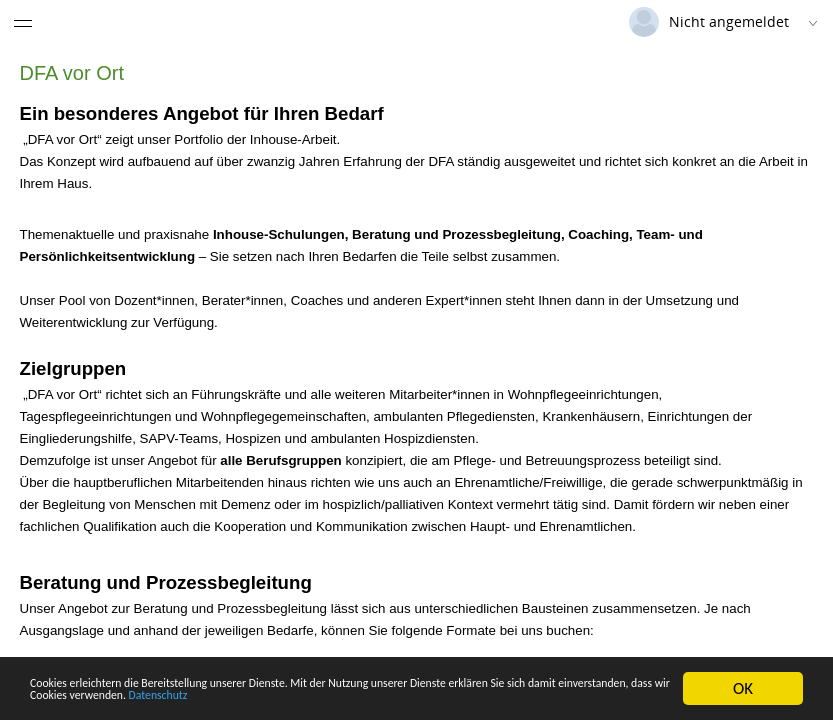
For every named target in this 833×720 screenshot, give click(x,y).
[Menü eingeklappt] (23, 23)
